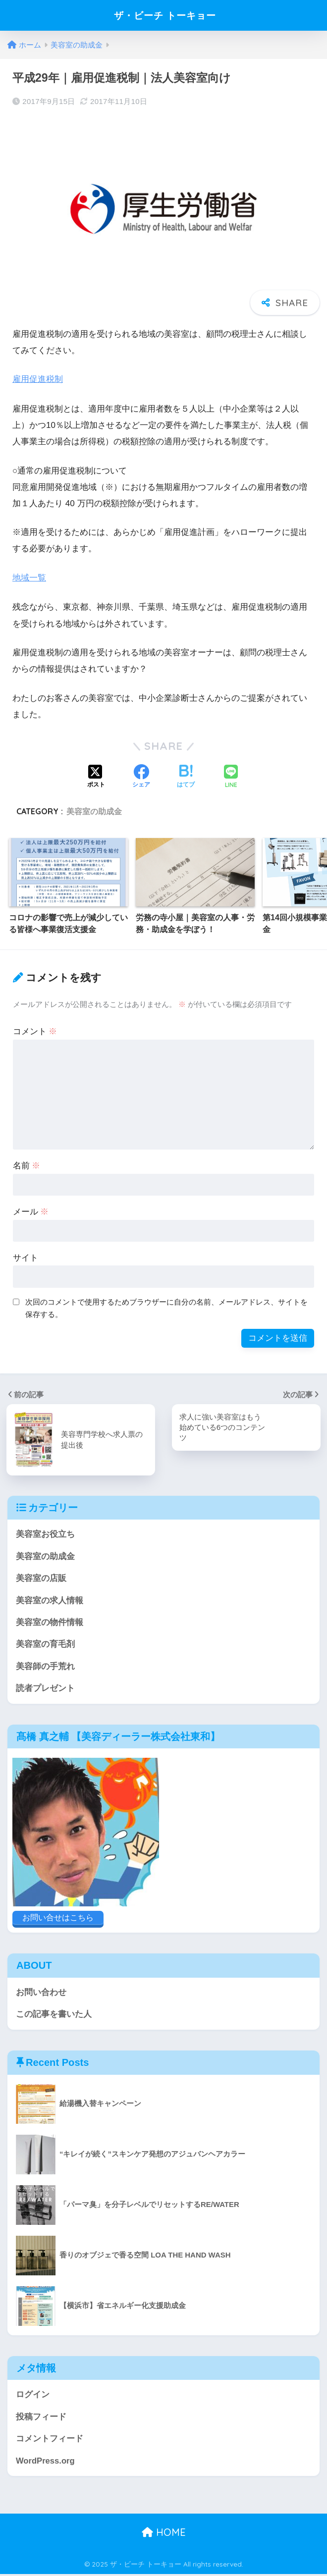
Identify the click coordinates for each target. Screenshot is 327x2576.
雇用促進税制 (37, 379)
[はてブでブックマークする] (186, 776)
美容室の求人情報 (49, 1600)
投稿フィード (41, 2417)
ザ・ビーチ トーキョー (164, 15)
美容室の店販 (41, 1578)
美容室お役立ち (45, 1533)
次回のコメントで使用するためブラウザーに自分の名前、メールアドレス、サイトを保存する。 (166, 1307)
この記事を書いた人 (54, 2015)
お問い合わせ (41, 1993)
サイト (25, 1257)
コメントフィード (49, 2440)
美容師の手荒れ (45, 1666)
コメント (35, 1031)
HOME (164, 2533)
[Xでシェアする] (96, 776)
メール (31, 1211)
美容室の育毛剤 (45, 1644)
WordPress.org (45, 2462)
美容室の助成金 (94, 811)
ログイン (33, 2395)
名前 (27, 1165)
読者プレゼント (45, 1688)
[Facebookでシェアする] (141, 776)
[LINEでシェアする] (231, 776)
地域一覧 (29, 577)
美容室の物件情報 (49, 1622)
